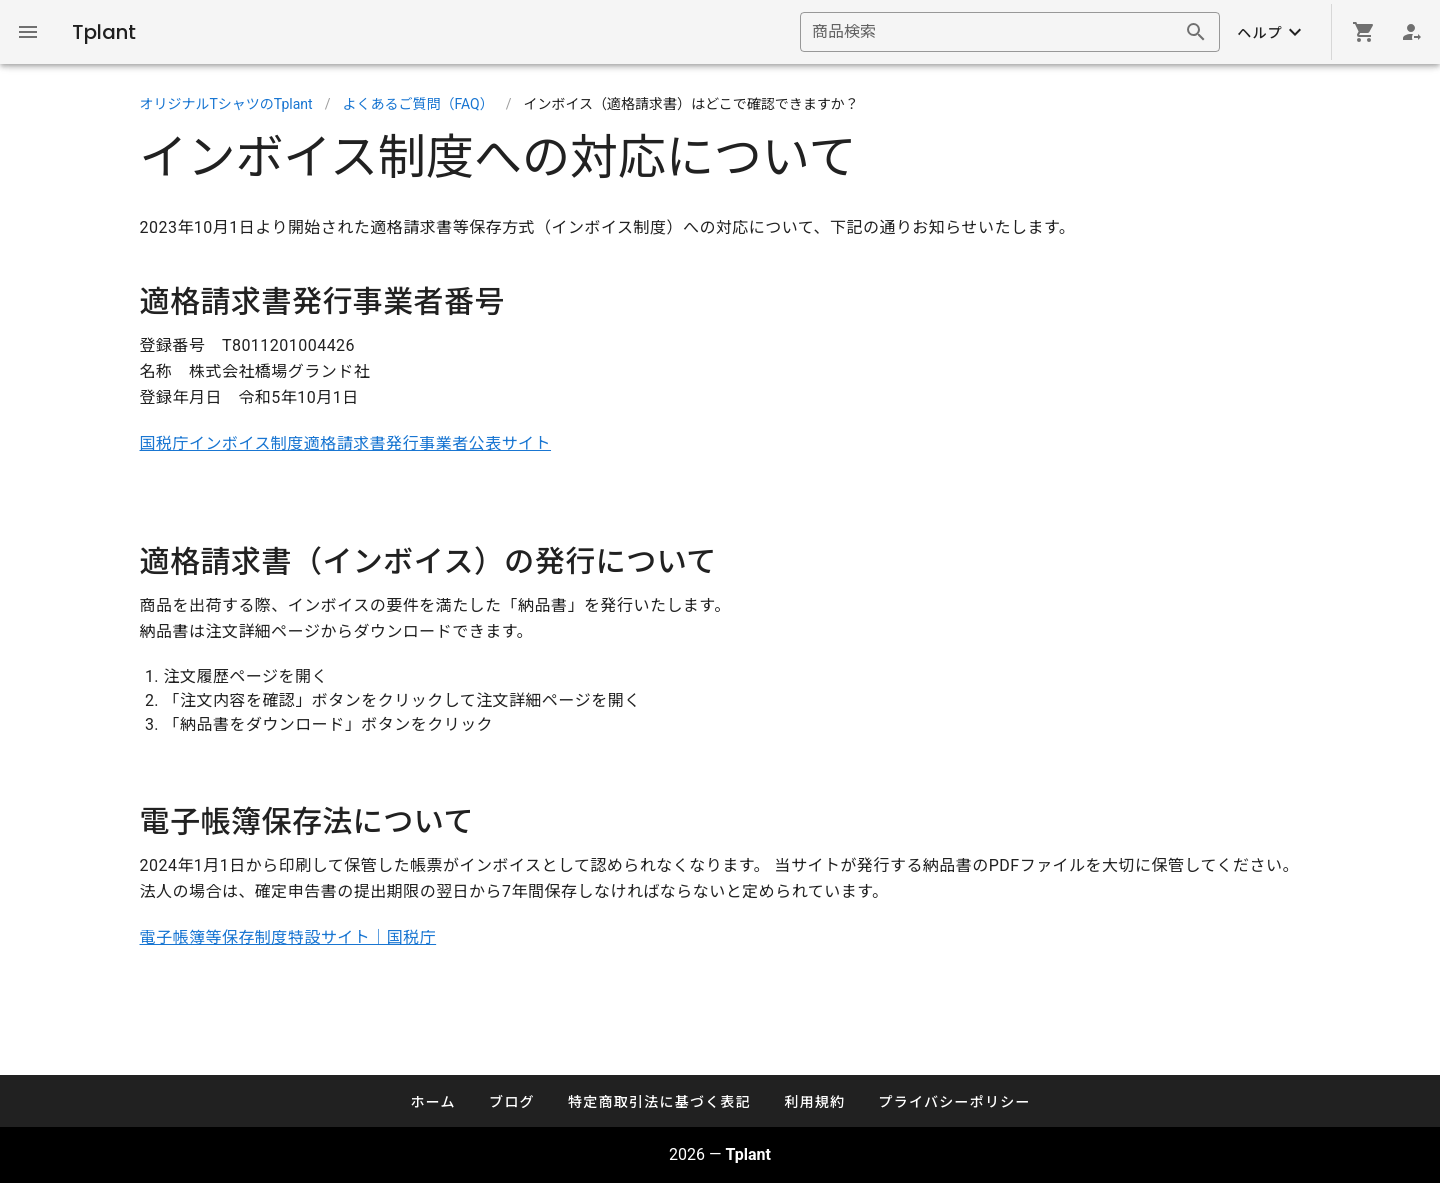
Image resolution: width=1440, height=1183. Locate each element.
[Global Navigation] (28, 32)
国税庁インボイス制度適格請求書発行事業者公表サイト (346, 443)
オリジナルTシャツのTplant (226, 104)
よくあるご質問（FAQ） (417, 104)
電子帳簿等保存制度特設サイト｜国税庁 (288, 937)
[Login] (1412, 32)
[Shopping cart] (1364, 32)
